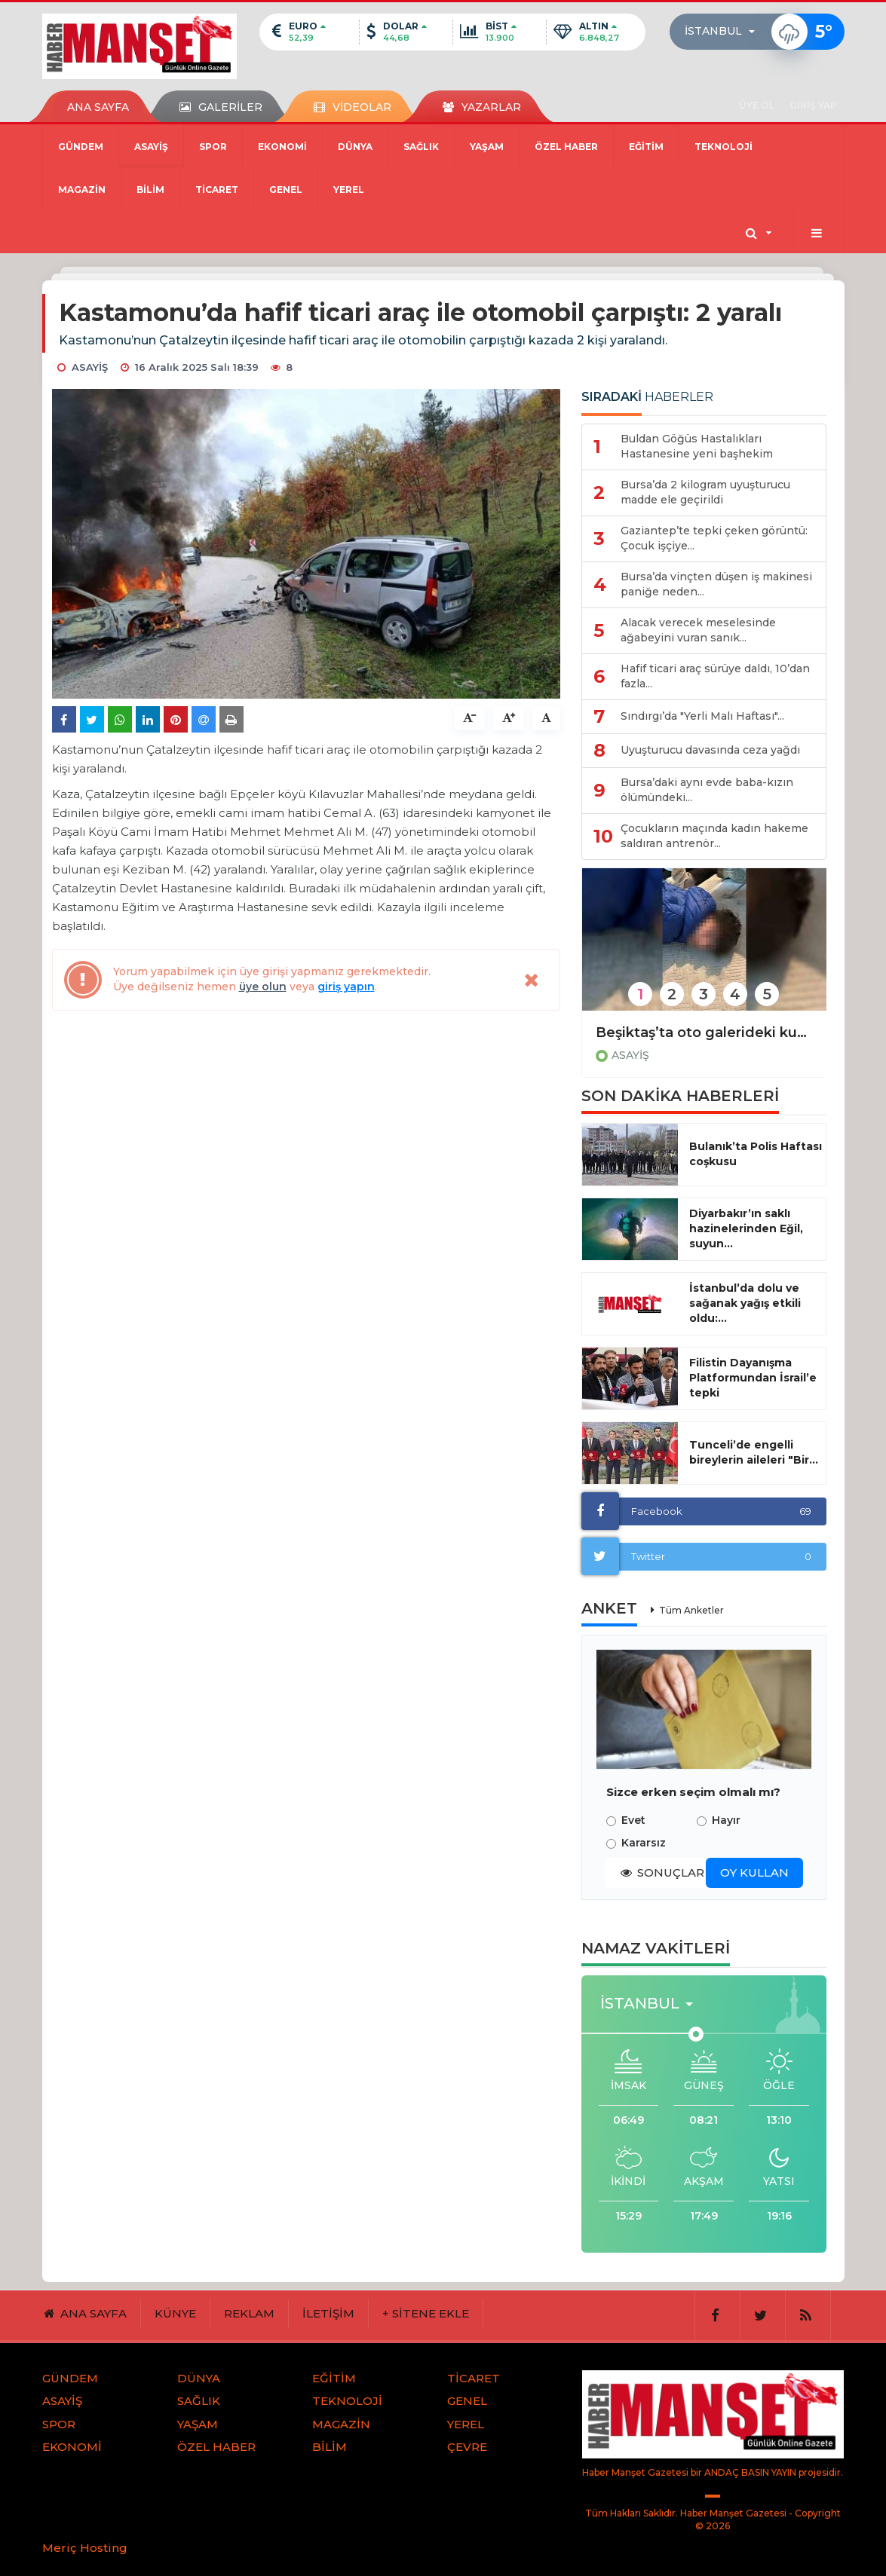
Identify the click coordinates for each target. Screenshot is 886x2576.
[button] (724, 31)
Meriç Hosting (84, 2548)
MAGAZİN (82, 189)
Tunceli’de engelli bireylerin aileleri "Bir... (753, 1452)
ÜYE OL (756, 105)
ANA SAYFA (98, 107)
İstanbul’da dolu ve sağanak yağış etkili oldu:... (745, 1303)
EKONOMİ (282, 146)
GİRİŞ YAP (813, 105)
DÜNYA (355, 146)
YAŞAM (487, 146)
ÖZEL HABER (566, 146)
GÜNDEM (80, 146)
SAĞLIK (421, 146)
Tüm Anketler (691, 1610)
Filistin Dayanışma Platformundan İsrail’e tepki (753, 1378)
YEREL (348, 189)
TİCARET (216, 189)
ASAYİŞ (151, 146)
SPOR (213, 146)
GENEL (285, 189)
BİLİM (150, 189)
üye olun (263, 986)
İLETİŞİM (328, 2313)
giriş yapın (346, 986)
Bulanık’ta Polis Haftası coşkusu (755, 1154)
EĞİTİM (646, 146)
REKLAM (249, 2313)
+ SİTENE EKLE (425, 2313)
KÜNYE (175, 2313)
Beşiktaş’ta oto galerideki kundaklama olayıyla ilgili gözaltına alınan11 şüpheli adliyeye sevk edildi (704, 1032)
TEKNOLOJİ (723, 146)
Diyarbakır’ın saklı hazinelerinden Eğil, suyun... (746, 1228)
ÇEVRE (467, 2447)
